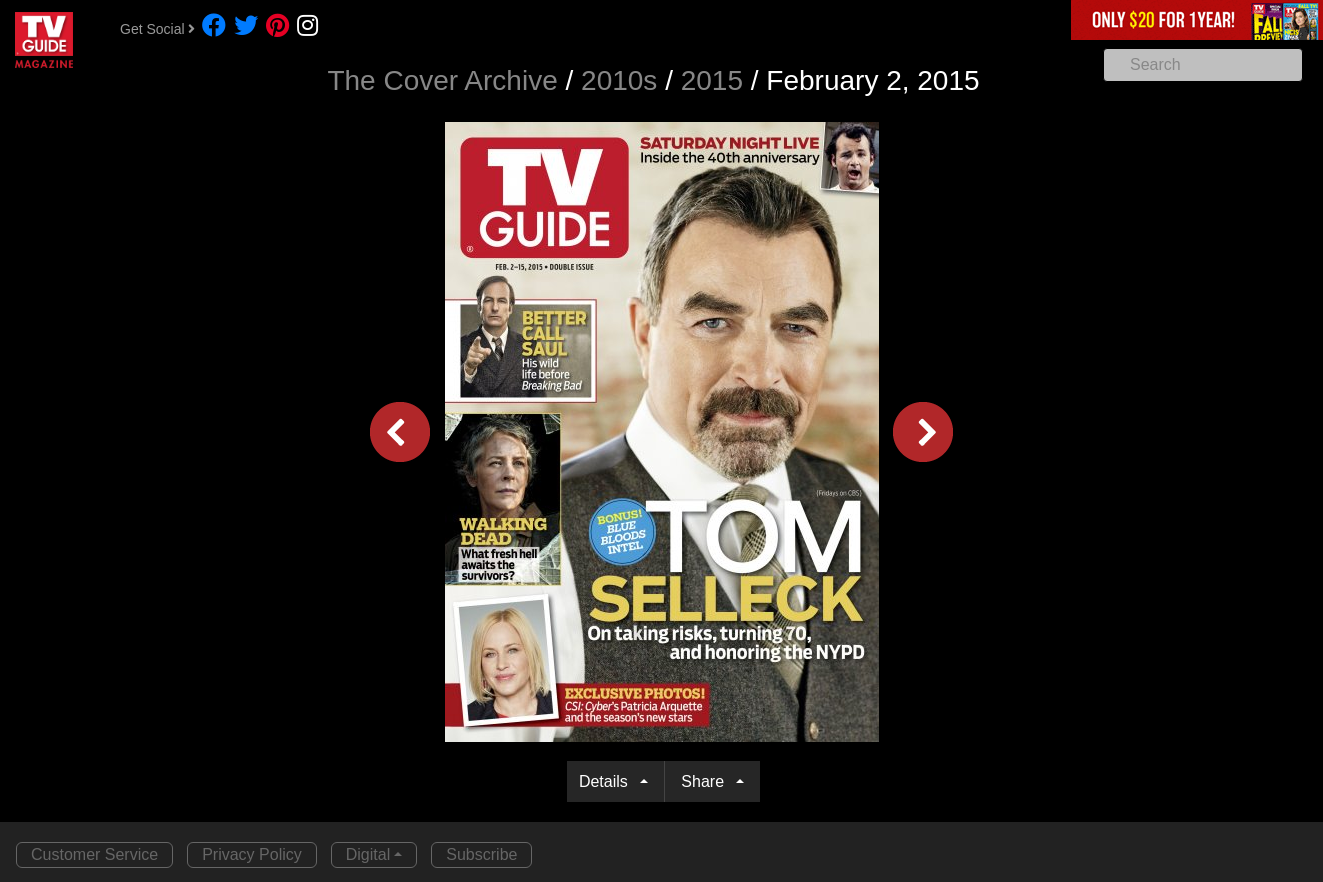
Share (706, 781)
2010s (619, 80)
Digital (368, 854)
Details (607, 781)
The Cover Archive (442, 80)
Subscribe (481, 854)
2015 (712, 80)
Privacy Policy (252, 854)
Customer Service (94, 854)
